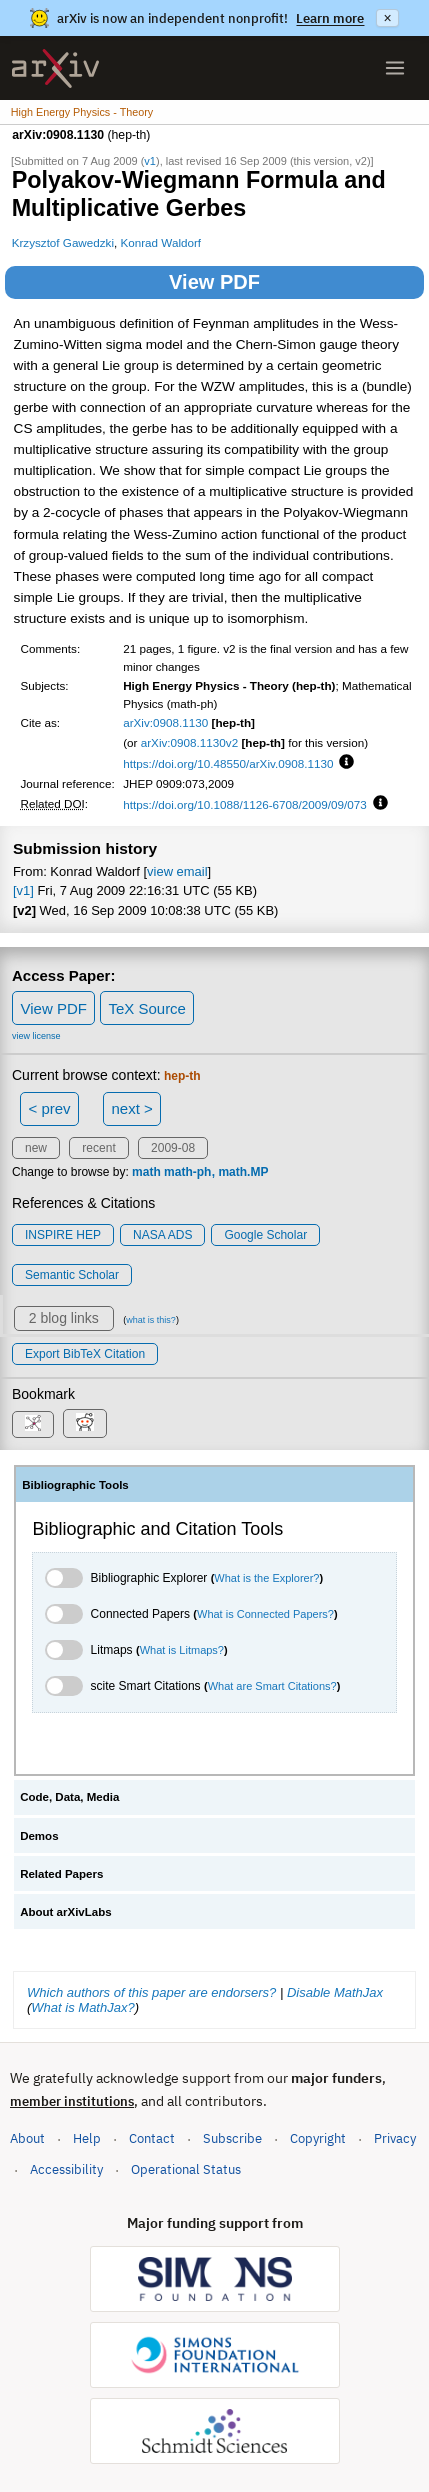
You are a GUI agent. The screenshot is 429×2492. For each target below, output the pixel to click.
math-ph (187, 1172)
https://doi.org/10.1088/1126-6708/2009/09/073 (245, 804)
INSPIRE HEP (63, 1235)
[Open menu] (395, 68)
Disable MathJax (335, 1992)
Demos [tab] (39, 1836)
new (36, 1148)
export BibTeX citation (85, 1354)
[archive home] (55, 68)
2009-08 (173, 1148)
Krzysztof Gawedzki (63, 242)
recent (98, 1148)
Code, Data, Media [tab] (69, 1797)
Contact (152, 2138)
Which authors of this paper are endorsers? (151, 1992)
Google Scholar (265, 1235)
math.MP (243, 1172)
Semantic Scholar (72, 1275)
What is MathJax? (82, 2007)
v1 (150, 161)
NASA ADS (162, 1235)
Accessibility (66, 2169)
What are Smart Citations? (272, 1686)
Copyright (318, 2138)
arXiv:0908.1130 (165, 722)
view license (36, 1036)
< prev (50, 1108)
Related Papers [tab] (61, 1874)
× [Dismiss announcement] (387, 18)
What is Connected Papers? (265, 1614)
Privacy (395, 2138)
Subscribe (232, 2138)
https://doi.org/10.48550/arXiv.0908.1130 (228, 763)
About (27, 2138)
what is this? (151, 1320)
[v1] (23, 890)
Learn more (330, 18)
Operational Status (186, 2168)
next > (131, 1108)
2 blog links (64, 1318)
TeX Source (147, 1008)
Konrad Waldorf (161, 242)
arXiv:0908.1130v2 (189, 742)
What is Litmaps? (182, 1650)
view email (177, 871)
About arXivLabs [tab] (66, 1912)
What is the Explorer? (266, 1578)
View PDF (214, 282)
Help (87, 2138)
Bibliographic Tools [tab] (75, 1485)
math (146, 1172)
